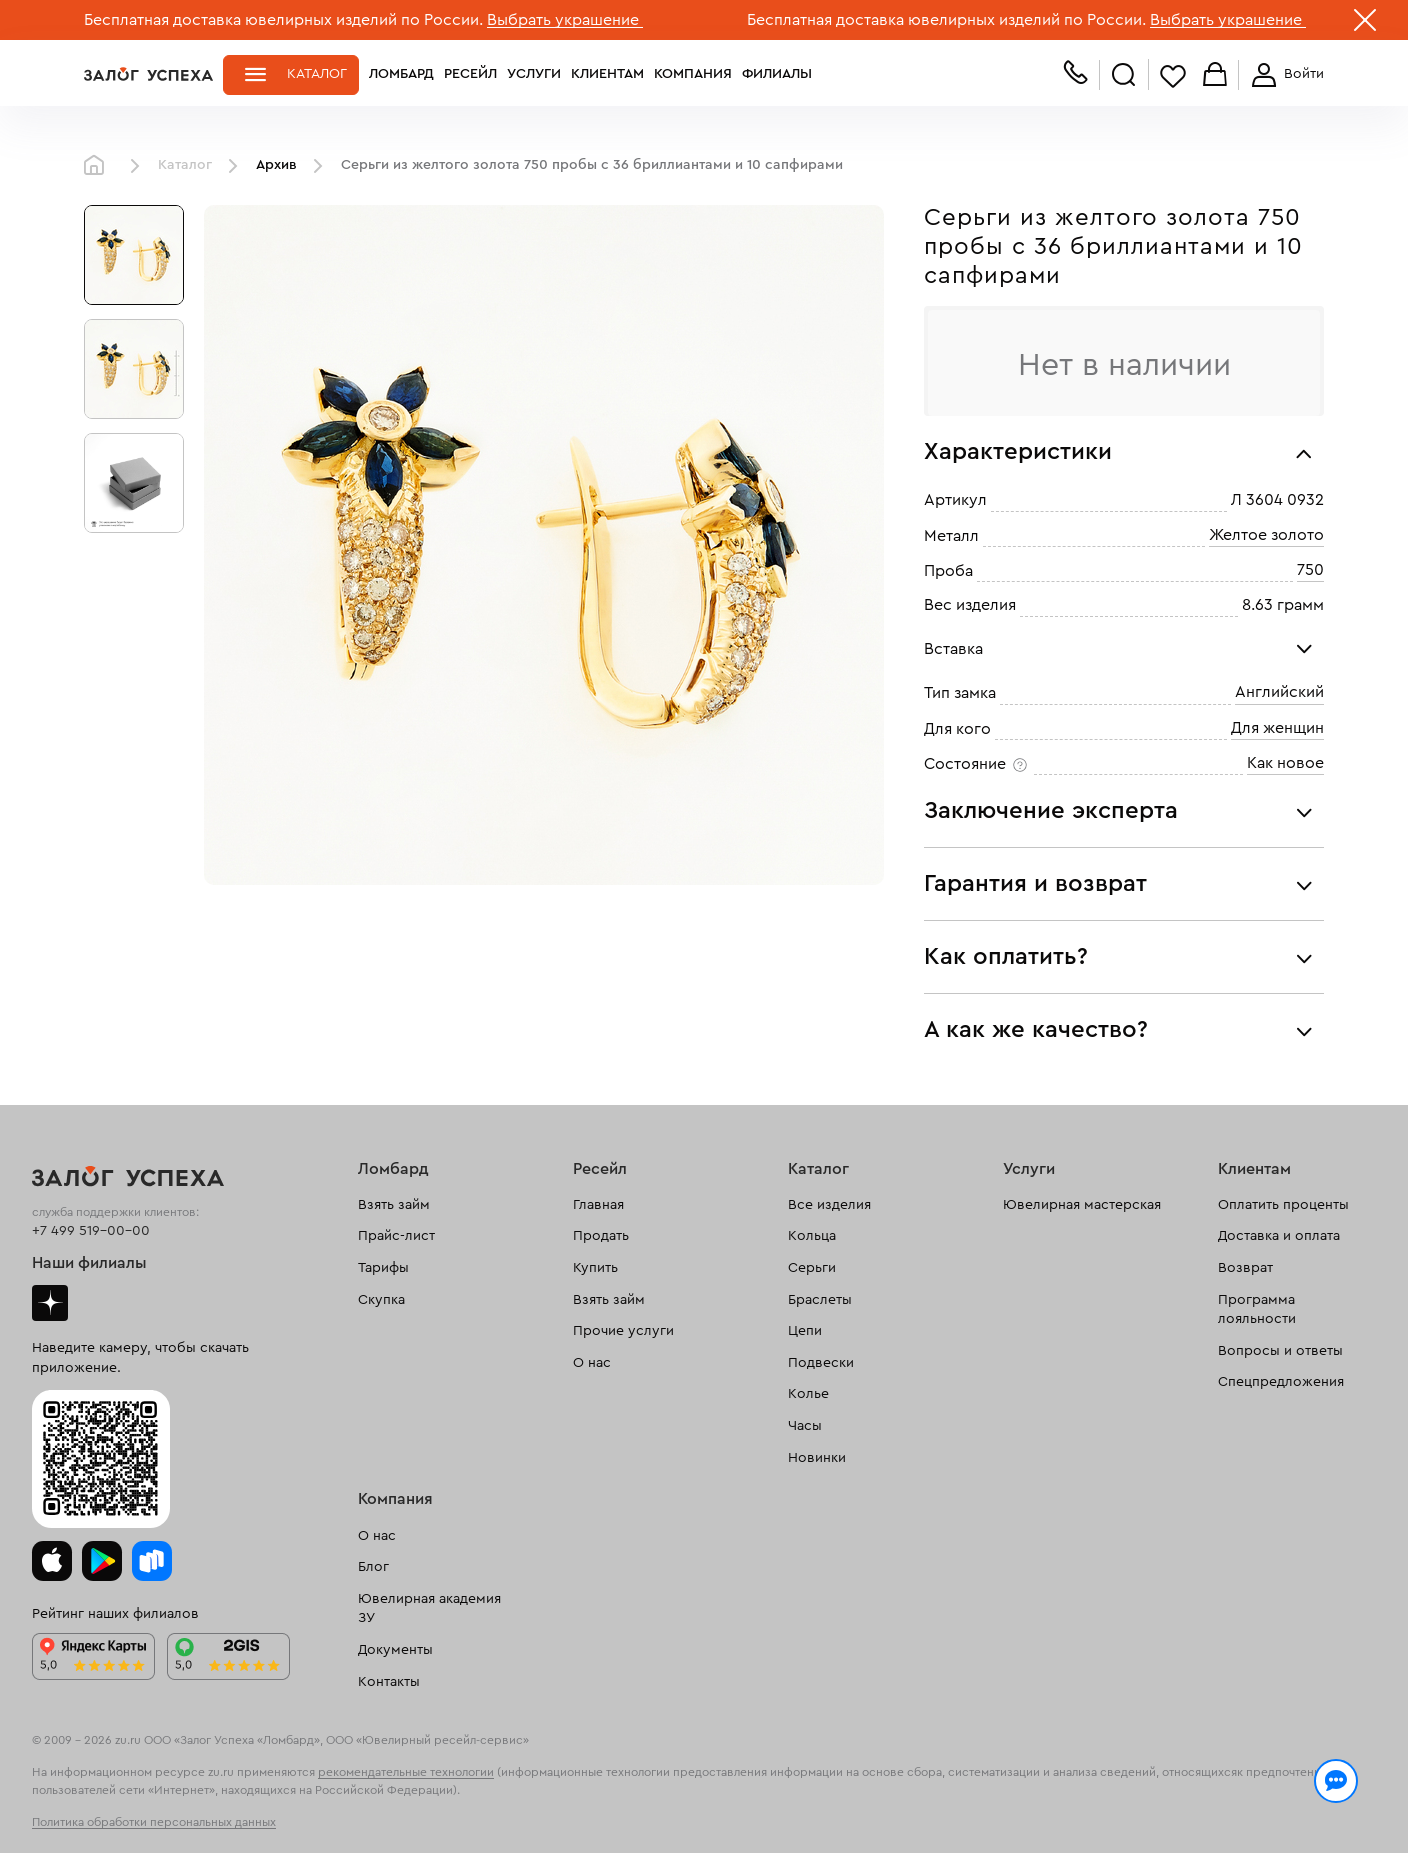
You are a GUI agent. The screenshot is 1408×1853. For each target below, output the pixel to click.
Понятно (1241, 1805)
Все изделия (829, 1205)
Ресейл (470, 74)
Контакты (389, 1682)
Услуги (534, 74)
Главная (99, 166)
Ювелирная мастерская (1082, 1205)
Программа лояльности (1257, 1310)
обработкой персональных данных (239, 1817)
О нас (592, 1363)
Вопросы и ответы (1280, 1351)
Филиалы (777, 74)
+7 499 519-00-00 (91, 1231)
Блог (373, 1567)
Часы (805, 1426)
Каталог (317, 74)
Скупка (381, 1300)
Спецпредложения (1281, 1382)
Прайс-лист (396, 1236)
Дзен (50, 1303)
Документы (395, 1650)
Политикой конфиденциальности (987, 1795)
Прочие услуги (623, 1331)
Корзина (1215, 75)
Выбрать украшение (565, 20)
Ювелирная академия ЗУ (429, 1609)
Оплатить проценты (1283, 1205)
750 (1310, 570)
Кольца (812, 1236)
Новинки (817, 1458)
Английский (1279, 692)
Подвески (821, 1363)
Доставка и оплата (1279, 1236)
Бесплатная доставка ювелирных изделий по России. (283, 20)
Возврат (1245, 1268)
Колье (808, 1394)
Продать (601, 1236)
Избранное (1173, 75)
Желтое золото (1266, 535)
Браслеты (820, 1300)
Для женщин (1277, 728)
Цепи (805, 1331)
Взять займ (394, 1205)
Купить (595, 1268)
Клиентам (607, 74)
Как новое (1285, 763)
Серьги (812, 1268)
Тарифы (383, 1268)
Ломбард (401, 74)
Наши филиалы (89, 1263)
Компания (693, 74)
